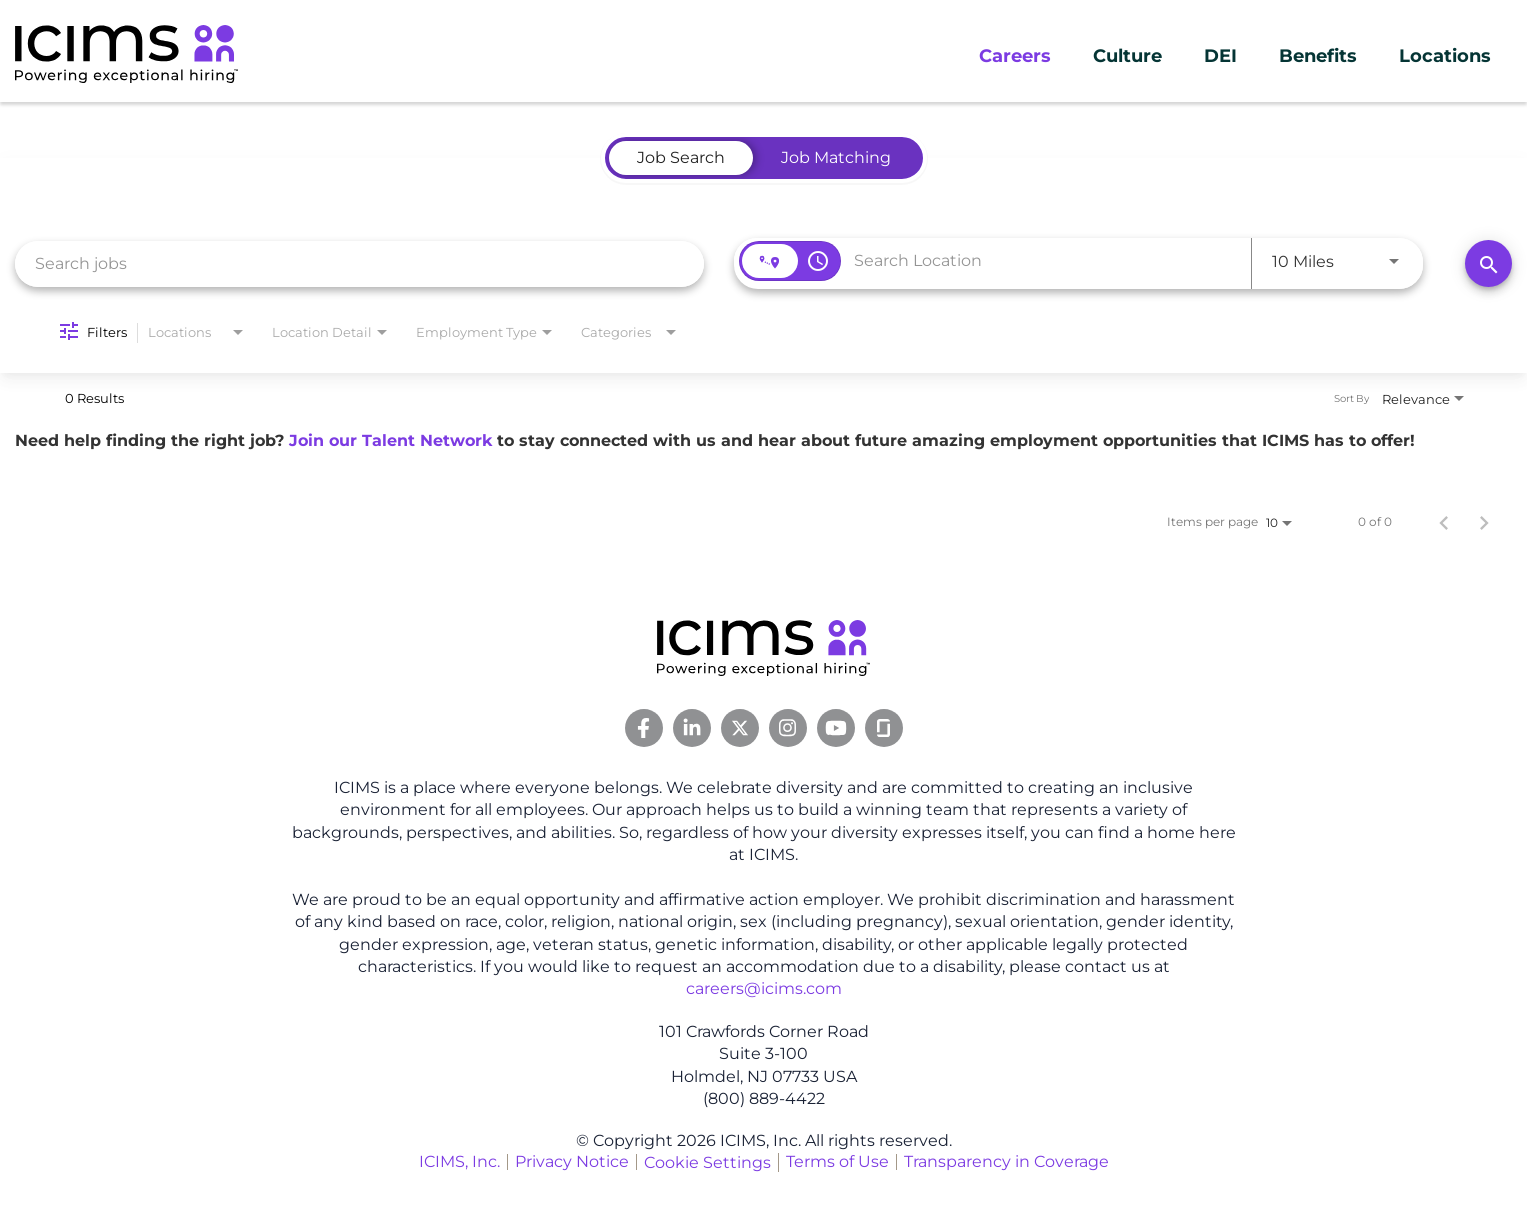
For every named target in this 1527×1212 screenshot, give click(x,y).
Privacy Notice (572, 1161)
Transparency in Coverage (1006, 1161)
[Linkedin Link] (692, 728)
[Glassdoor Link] (884, 728)
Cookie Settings (707, 1162)
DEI (1220, 56)
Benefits (1318, 56)
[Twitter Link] (740, 728)
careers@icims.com (764, 988)
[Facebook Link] (644, 728)
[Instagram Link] (788, 728)
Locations (1445, 56)
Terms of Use (837, 1161)
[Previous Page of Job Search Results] (1444, 522)
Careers (1015, 56)
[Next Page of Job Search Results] (1484, 522)
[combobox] (359, 263)
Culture (1127, 56)
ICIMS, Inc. (459, 1161)
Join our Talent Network (390, 440)
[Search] (1488, 263)
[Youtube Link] (836, 728)
